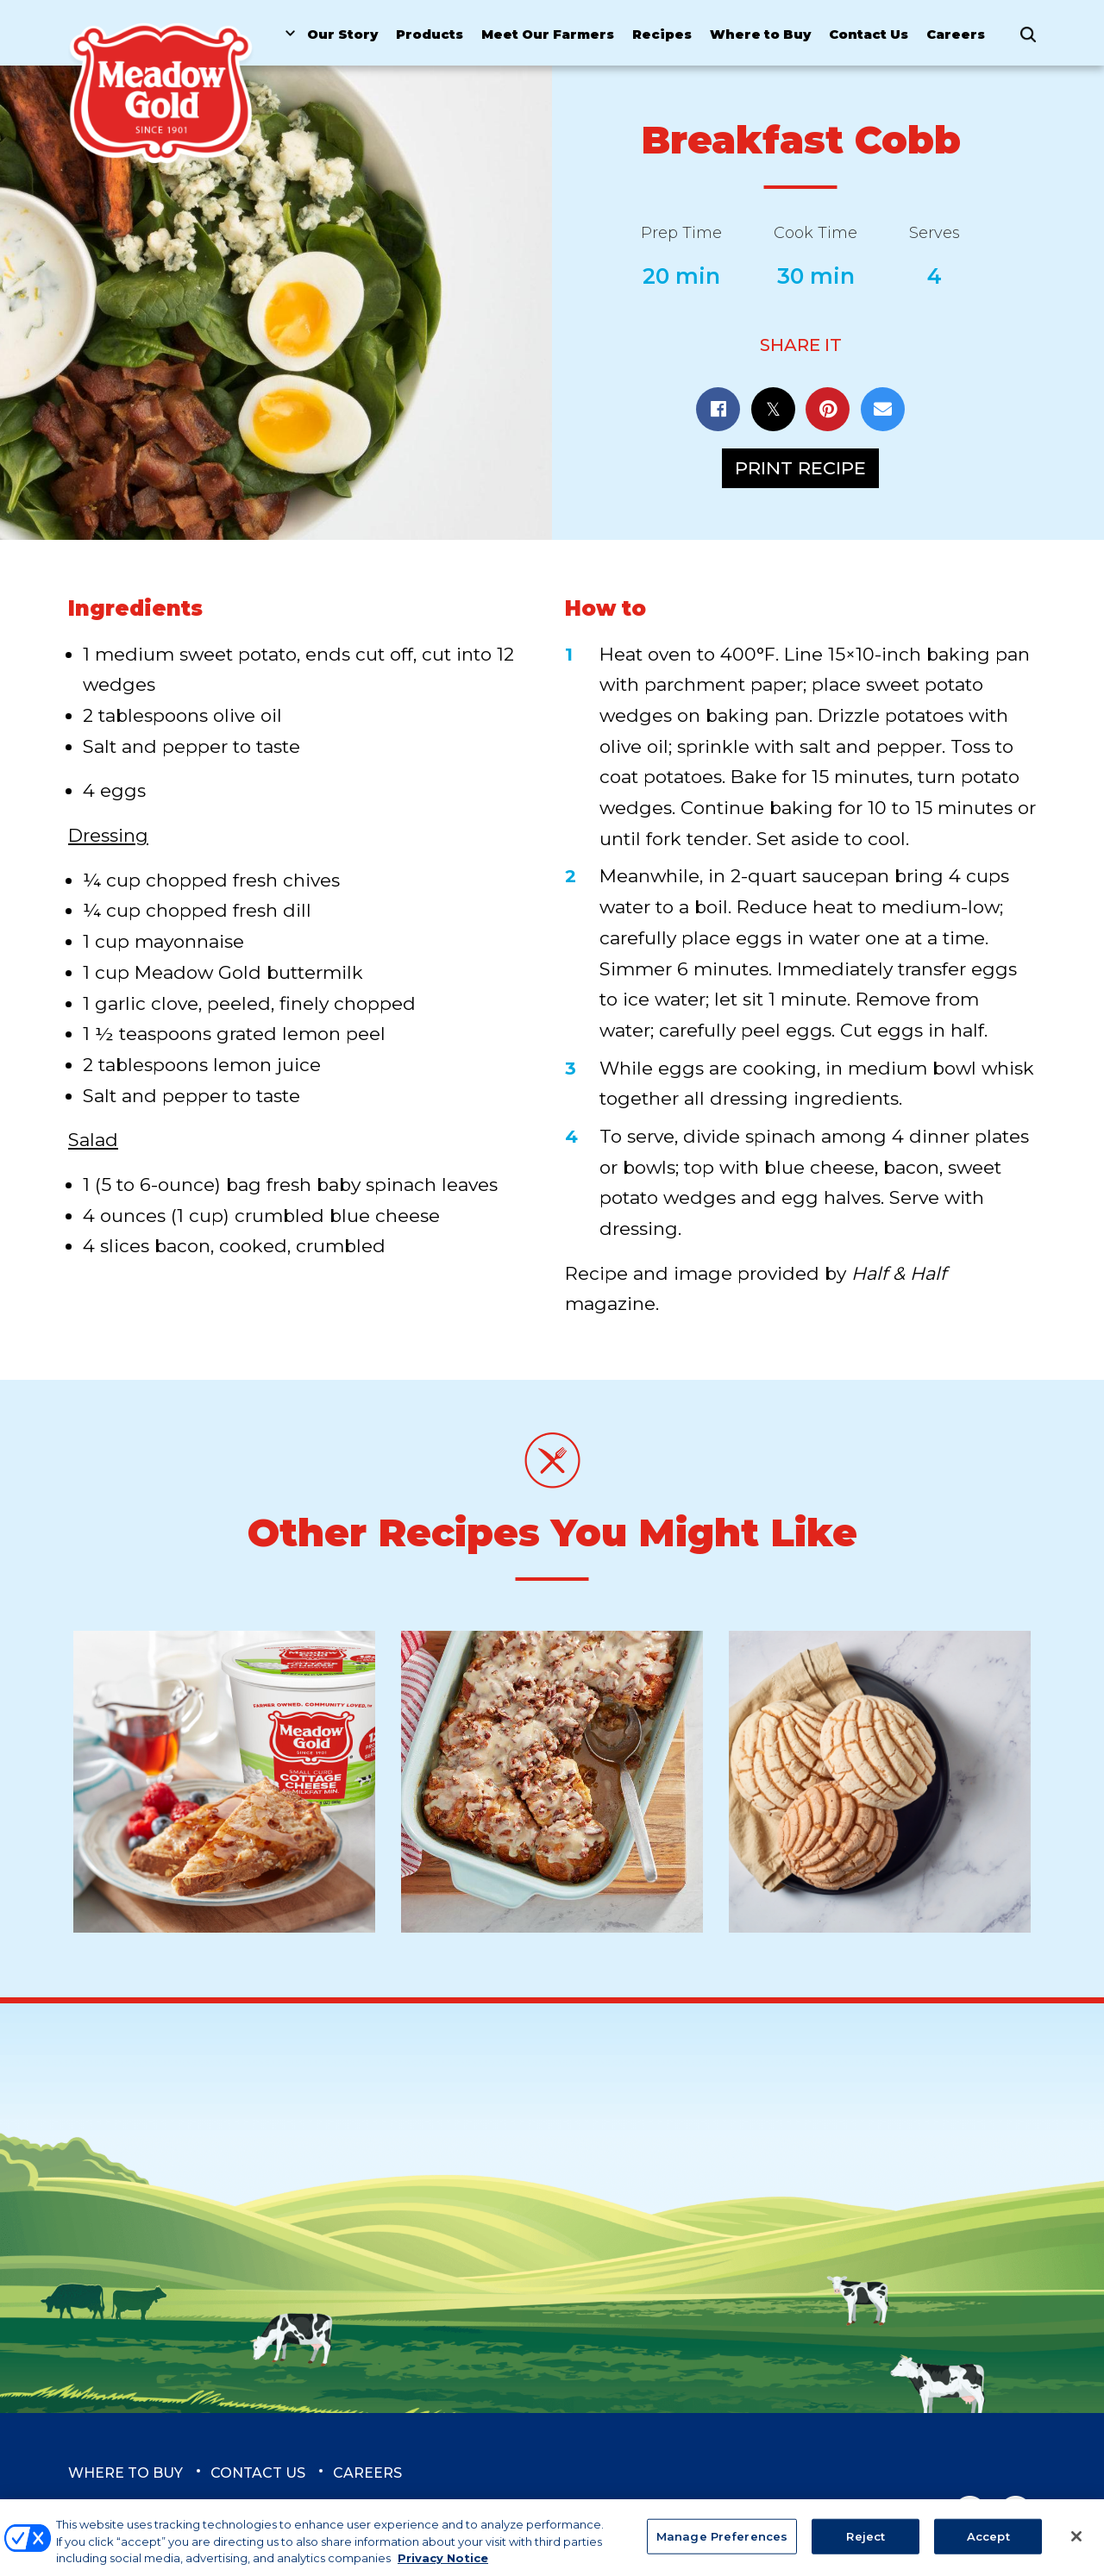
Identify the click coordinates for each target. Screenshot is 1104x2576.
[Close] (1076, 2545)
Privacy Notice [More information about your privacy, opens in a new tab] (443, 2567)
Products (429, 34)
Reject (865, 2545)
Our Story (342, 34)
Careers (955, 34)
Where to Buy (760, 34)
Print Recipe (800, 468)
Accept (988, 2545)
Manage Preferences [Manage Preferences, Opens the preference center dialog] (721, 2545)
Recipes (662, 34)
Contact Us (868, 34)
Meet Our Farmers (547, 34)
